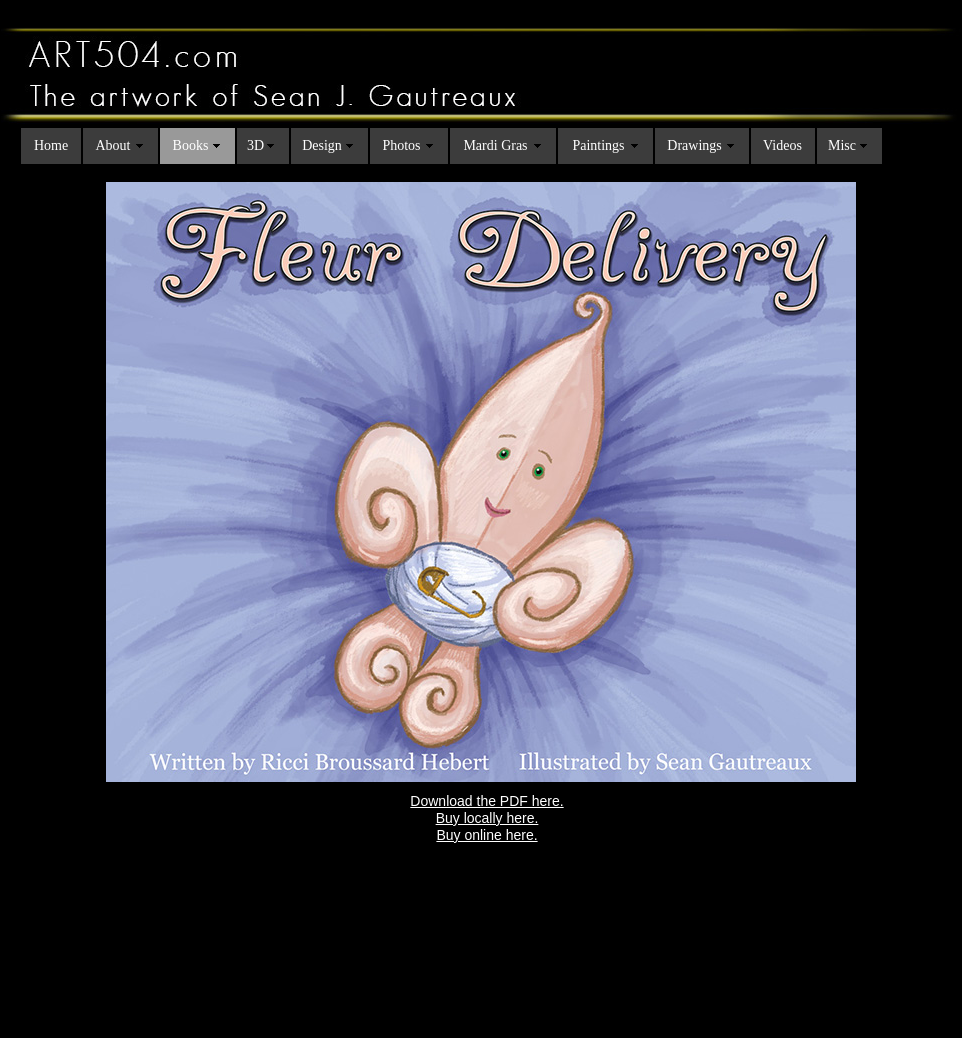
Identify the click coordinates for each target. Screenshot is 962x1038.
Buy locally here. (487, 818)
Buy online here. (486, 835)
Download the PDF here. (486, 801)
